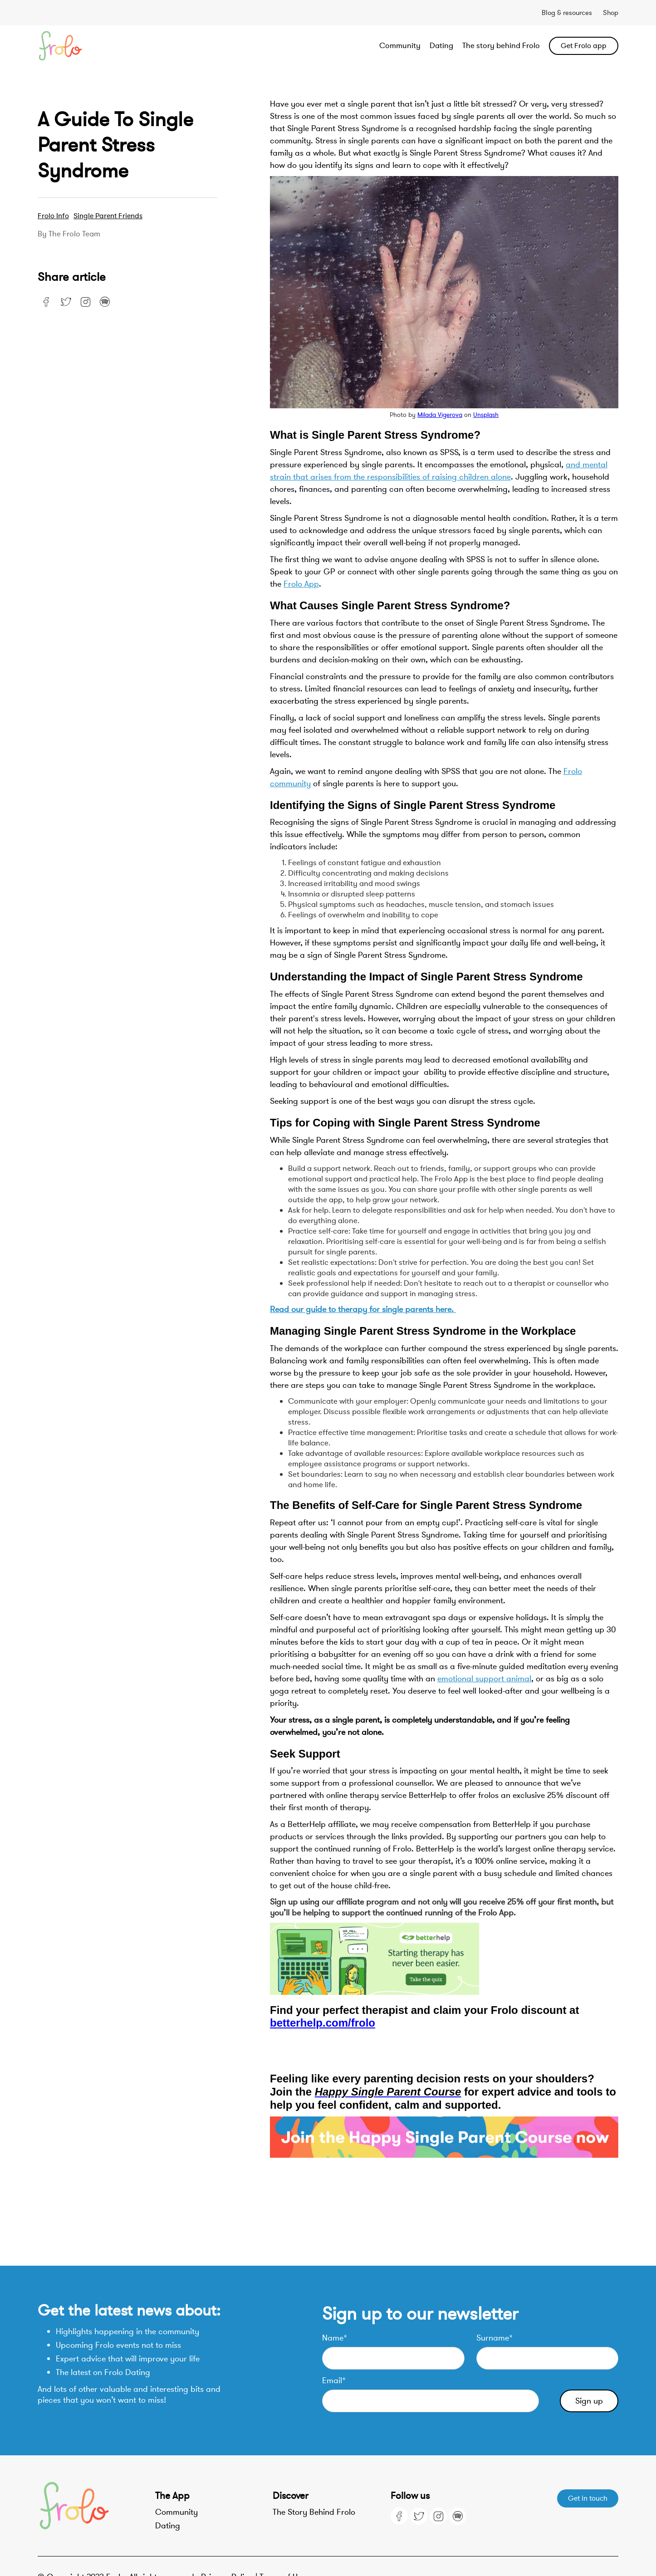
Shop (610, 12)
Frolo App (301, 583)
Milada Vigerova (439, 415)
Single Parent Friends (107, 216)
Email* (334, 2380)
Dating (441, 45)
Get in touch (587, 2498)
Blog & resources (567, 12)
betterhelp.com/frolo (322, 2023)
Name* (334, 2337)
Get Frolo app (584, 46)
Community (400, 45)
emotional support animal (484, 1678)
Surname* (494, 2337)
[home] (96, 46)
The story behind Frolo (501, 45)
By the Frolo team (69, 234)
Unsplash (486, 415)
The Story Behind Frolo (314, 2512)
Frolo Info (53, 216)
